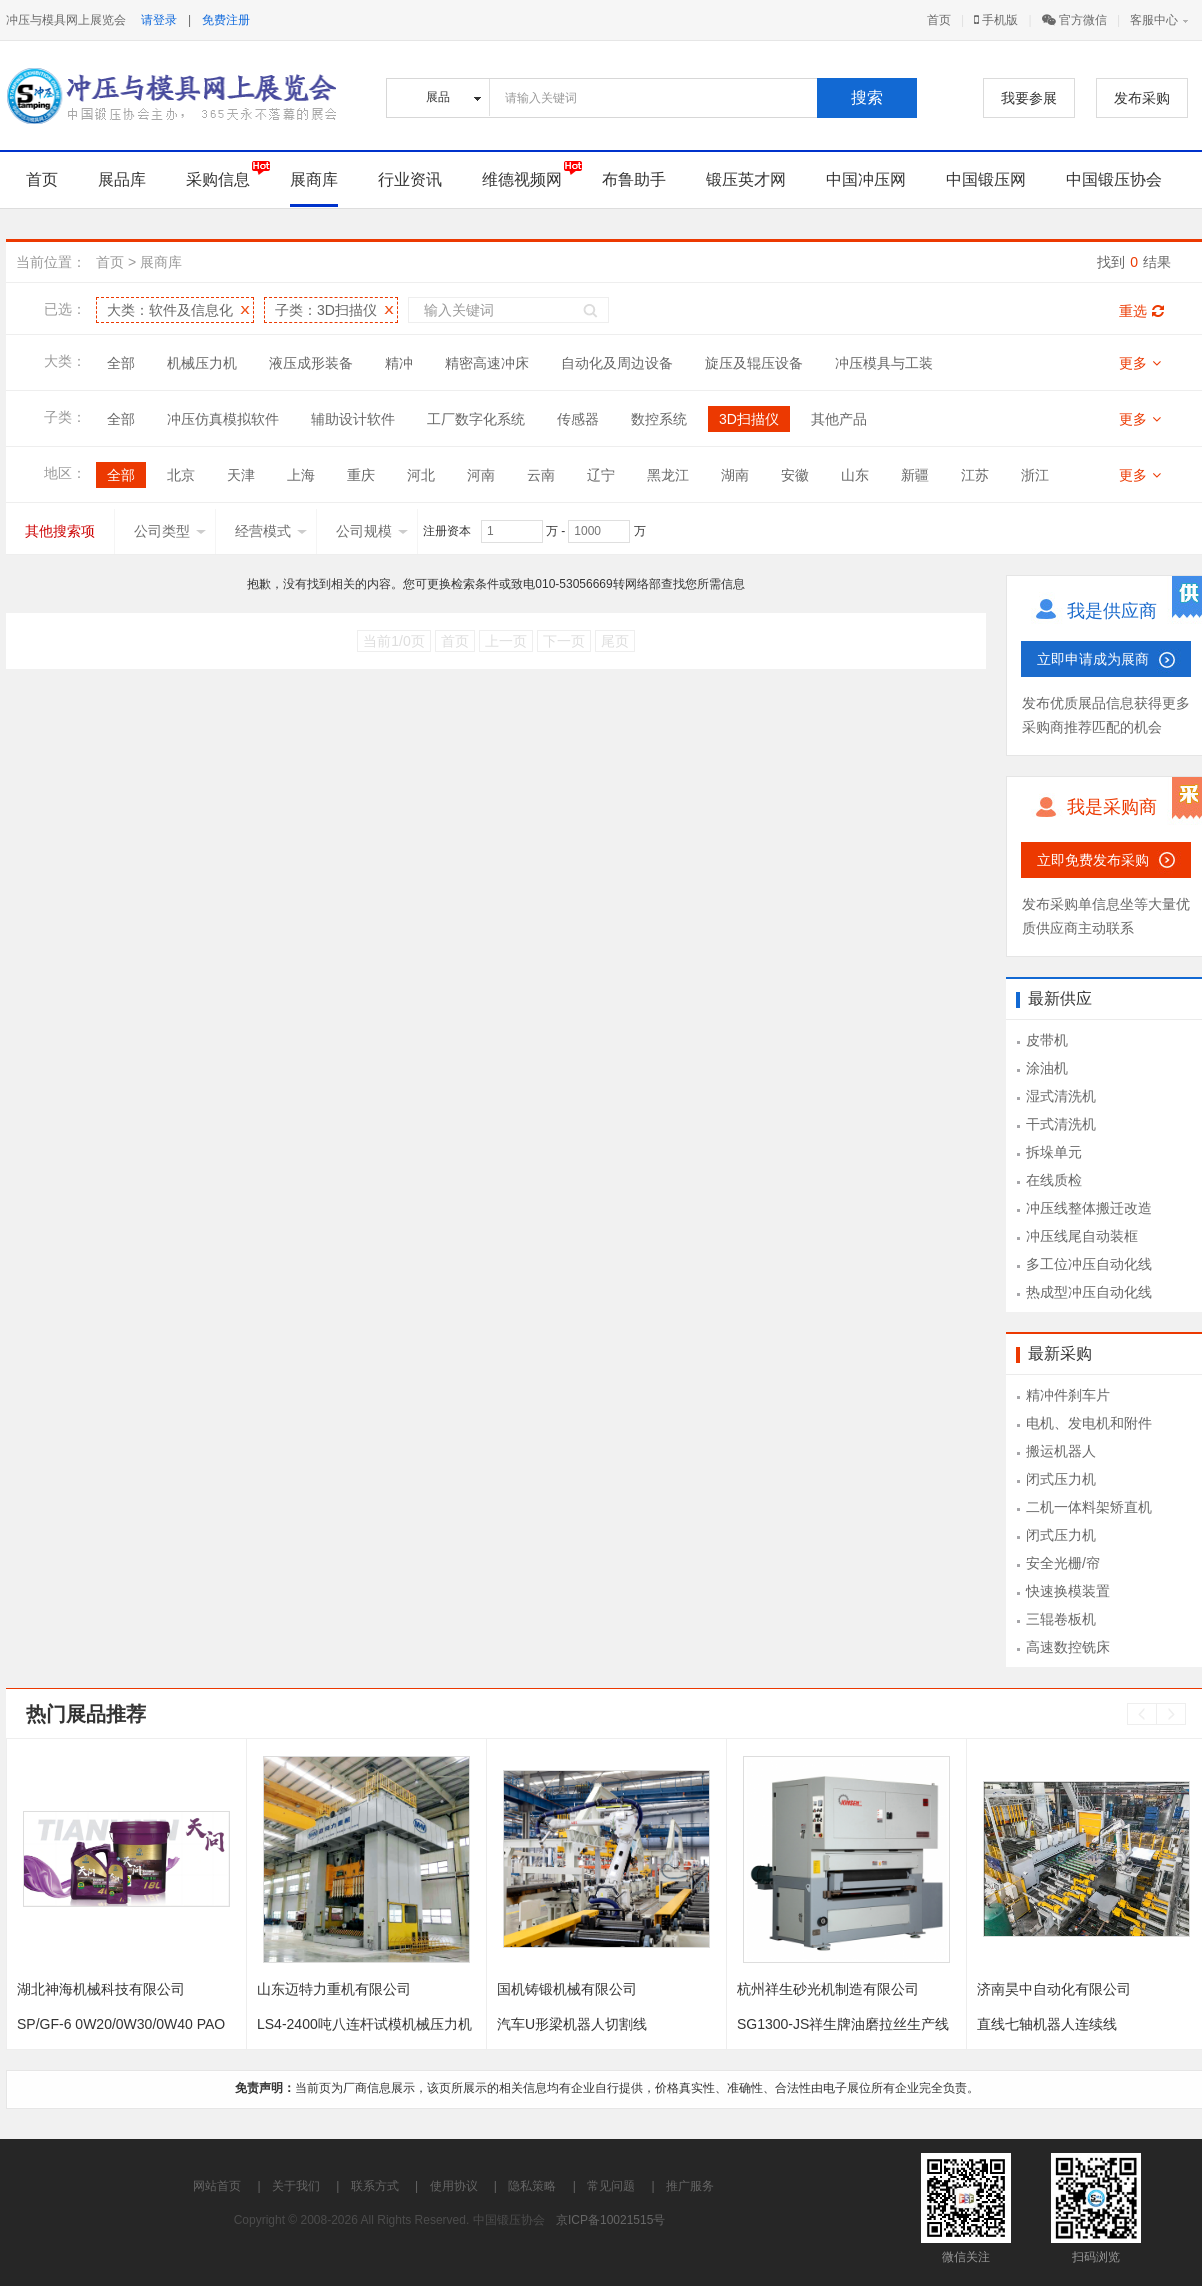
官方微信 (1074, 20)
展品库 (122, 179)
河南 (481, 475)
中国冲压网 (866, 179)
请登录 (159, 20)
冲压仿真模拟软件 (223, 419)
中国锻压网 (986, 179)
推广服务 (690, 2186)
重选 (1141, 311)
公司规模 (372, 531)
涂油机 (1047, 1068)
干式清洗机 (1061, 1124)
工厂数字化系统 (476, 419)
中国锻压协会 (1114, 179)
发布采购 (1142, 98)
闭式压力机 (1061, 1479)
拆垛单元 (1054, 1152)
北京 (181, 475)
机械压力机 (202, 363)
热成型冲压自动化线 (1089, 1292)
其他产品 (839, 419)
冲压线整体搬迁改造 (1089, 1208)
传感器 (578, 419)
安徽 (795, 475)
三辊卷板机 (1061, 1619)
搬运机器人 (1061, 1451)
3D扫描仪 (749, 419)
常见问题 (611, 2186)
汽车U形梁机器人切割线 (572, 2024)
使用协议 (454, 2186)
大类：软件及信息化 (170, 310)
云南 (541, 475)
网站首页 (217, 2186)
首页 (939, 20)
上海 (301, 475)
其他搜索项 (60, 531)
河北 (421, 475)
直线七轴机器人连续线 (1047, 2024)
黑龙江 (668, 475)
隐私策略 (532, 2186)
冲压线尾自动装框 (1082, 1236)
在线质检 (1054, 1180)
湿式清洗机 (1061, 1096)
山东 (855, 475)
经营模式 (271, 531)
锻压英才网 (746, 179)
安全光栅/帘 (1063, 1563)
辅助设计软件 (353, 419)
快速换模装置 (1068, 1591)
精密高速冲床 (487, 363)
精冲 (399, 363)
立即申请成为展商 (1093, 659)
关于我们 (296, 2186)
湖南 (735, 475)
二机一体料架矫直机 (1089, 1507)
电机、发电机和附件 (1089, 1423)
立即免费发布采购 (1093, 860)
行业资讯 (410, 179)
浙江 (1035, 475)
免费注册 (226, 20)
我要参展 (1029, 98)
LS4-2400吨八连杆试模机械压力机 (364, 2024)
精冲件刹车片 (1068, 1395)
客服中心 (1154, 20)
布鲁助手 (634, 179)
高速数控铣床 (1068, 1647)
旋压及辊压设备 (754, 363)
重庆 (361, 475)
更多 (1140, 363)
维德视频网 (522, 179)
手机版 (996, 20)
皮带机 (1047, 1040)
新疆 (915, 475)
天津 (241, 475)
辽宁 (601, 475)
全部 (121, 363)
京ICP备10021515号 (610, 2220)
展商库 (314, 179)
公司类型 (170, 531)
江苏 (975, 475)
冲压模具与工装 (884, 363)
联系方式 (375, 2186)
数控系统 (659, 419)
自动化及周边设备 (617, 363)
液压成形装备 (311, 363)
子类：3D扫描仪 (326, 310)
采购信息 (218, 179)
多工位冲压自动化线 (1089, 1264)
